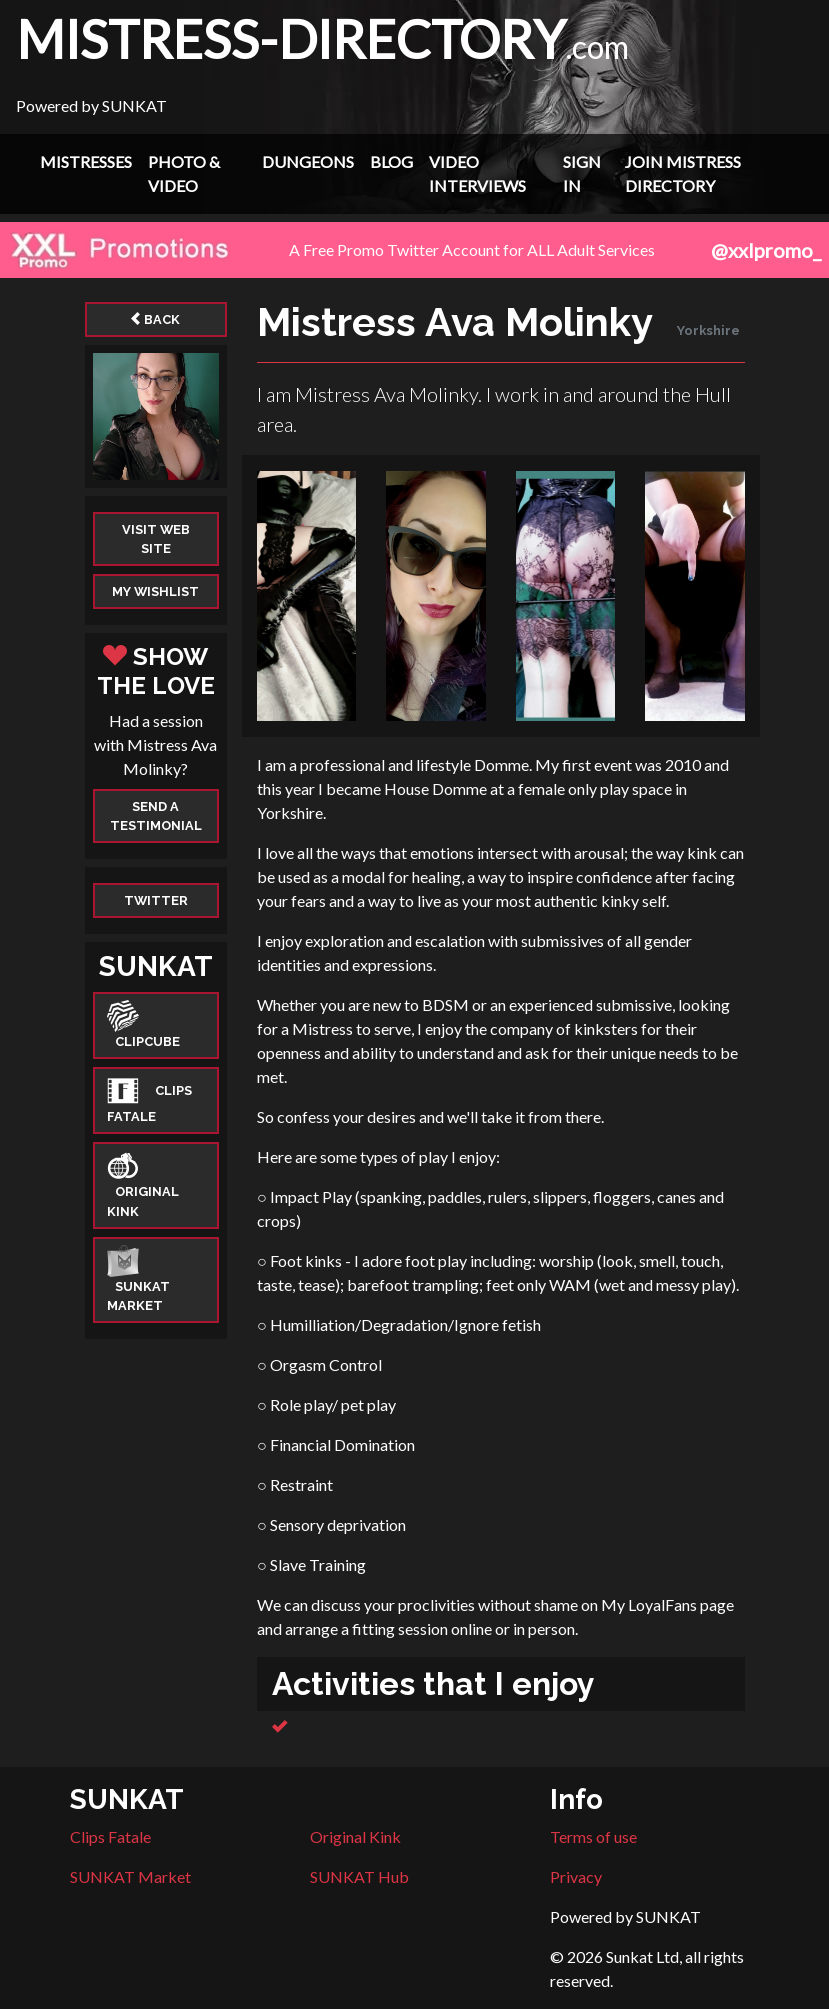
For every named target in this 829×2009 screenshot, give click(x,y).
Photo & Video (184, 173)
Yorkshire (708, 330)
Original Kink (355, 1836)
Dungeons (308, 161)
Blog (391, 161)
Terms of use (593, 1836)
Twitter (156, 900)
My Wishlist (155, 591)
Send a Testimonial (156, 816)
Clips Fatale (110, 1836)
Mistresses (86, 161)
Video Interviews (477, 173)
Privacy (576, 1876)
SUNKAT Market (130, 1876)
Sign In (582, 173)
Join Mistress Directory (683, 173)
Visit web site (156, 539)
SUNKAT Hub (359, 1876)
